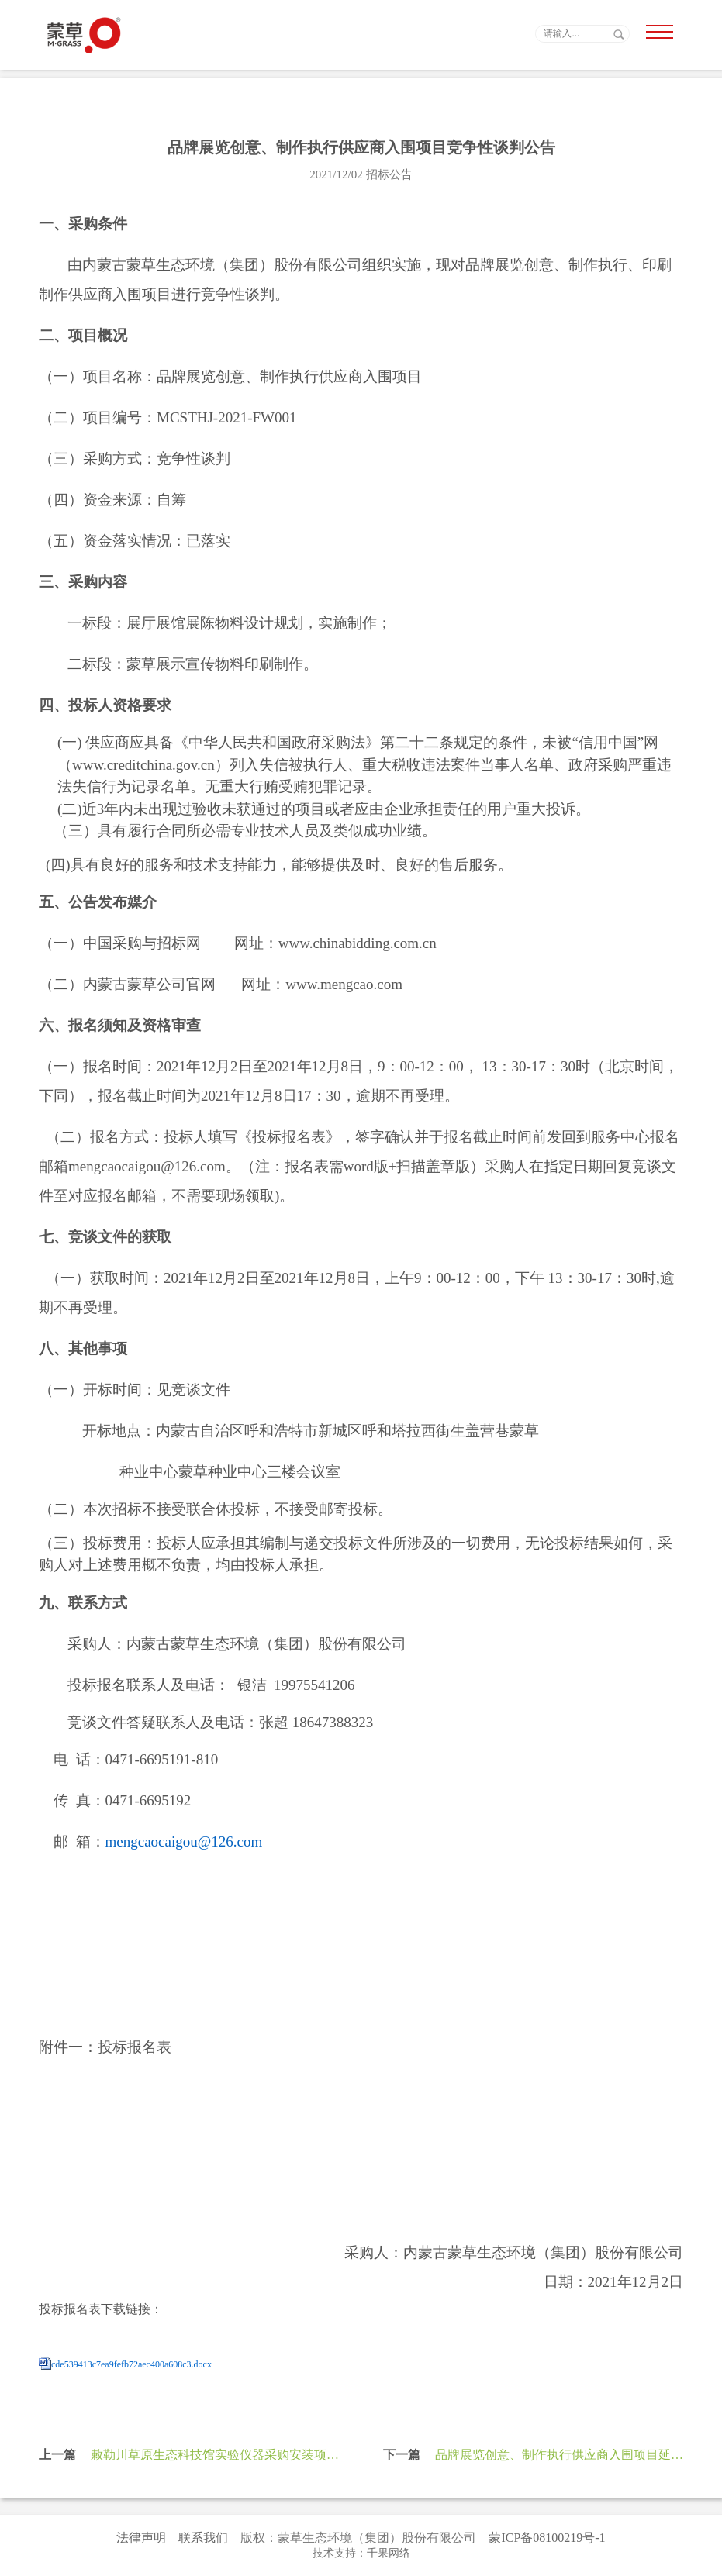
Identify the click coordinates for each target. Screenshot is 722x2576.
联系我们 (203, 2537)
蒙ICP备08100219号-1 (547, 2537)
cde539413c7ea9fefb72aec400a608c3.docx (131, 2364)
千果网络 (388, 2553)
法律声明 (141, 2537)
